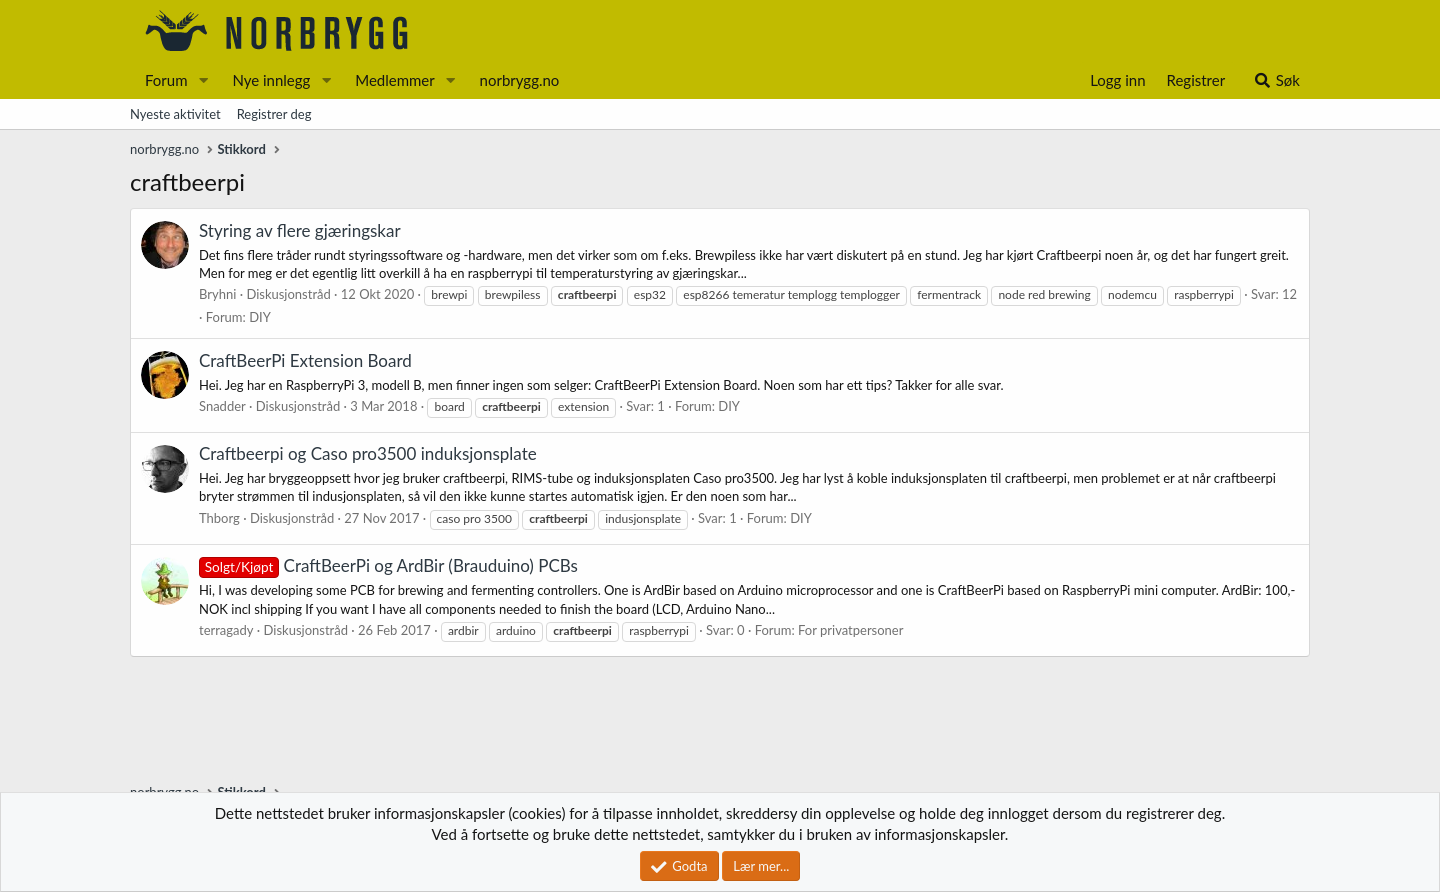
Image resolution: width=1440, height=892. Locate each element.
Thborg (219, 518)
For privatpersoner (850, 630)
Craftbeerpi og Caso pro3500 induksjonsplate (368, 453)
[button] (203, 80)
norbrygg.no (520, 80)
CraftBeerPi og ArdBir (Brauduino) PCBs (388, 565)
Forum (166, 80)
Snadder (222, 406)
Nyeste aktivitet (175, 114)
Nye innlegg (271, 80)
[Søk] (1276, 80)
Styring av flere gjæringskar (300, 230)
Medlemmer (395, 80)
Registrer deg (274, 114)
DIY (260, 317)
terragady (226, 630)
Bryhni (217, 294)
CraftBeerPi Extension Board (305, 360)
